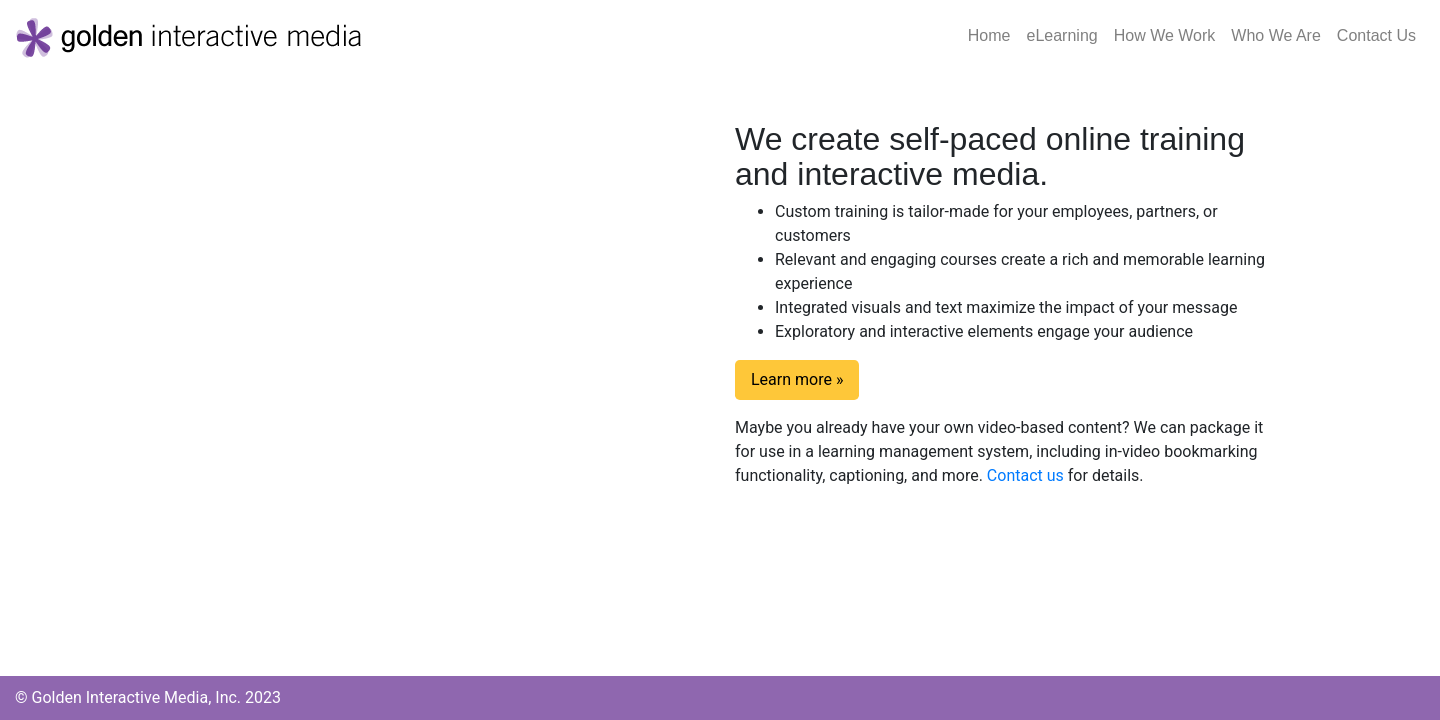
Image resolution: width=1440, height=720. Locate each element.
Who (1276, 35)
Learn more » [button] (797, 379)
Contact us (1025, 475)
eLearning (1062, 35)
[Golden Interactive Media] (189, 36)
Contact (1376, 35)
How (1165, 35)
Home (993, 34)
